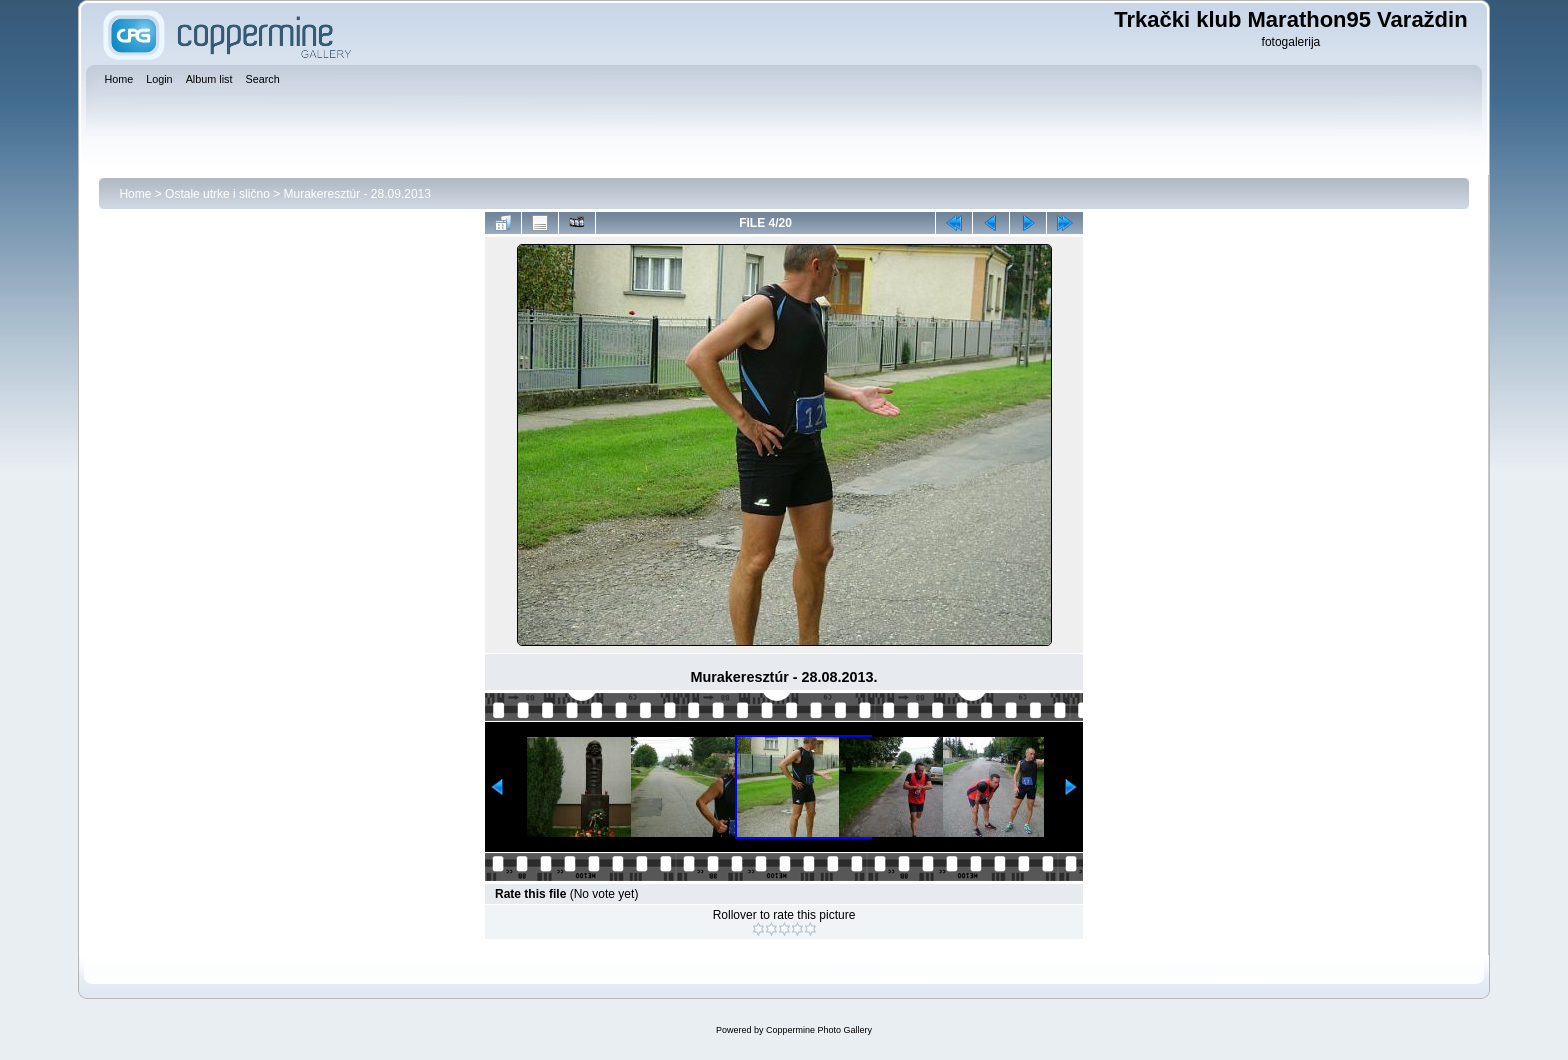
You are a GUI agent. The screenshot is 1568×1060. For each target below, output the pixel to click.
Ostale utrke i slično (217, 194)
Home (135, 194)
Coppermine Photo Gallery (819, 1030)
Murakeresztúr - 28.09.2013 (357, 194)
